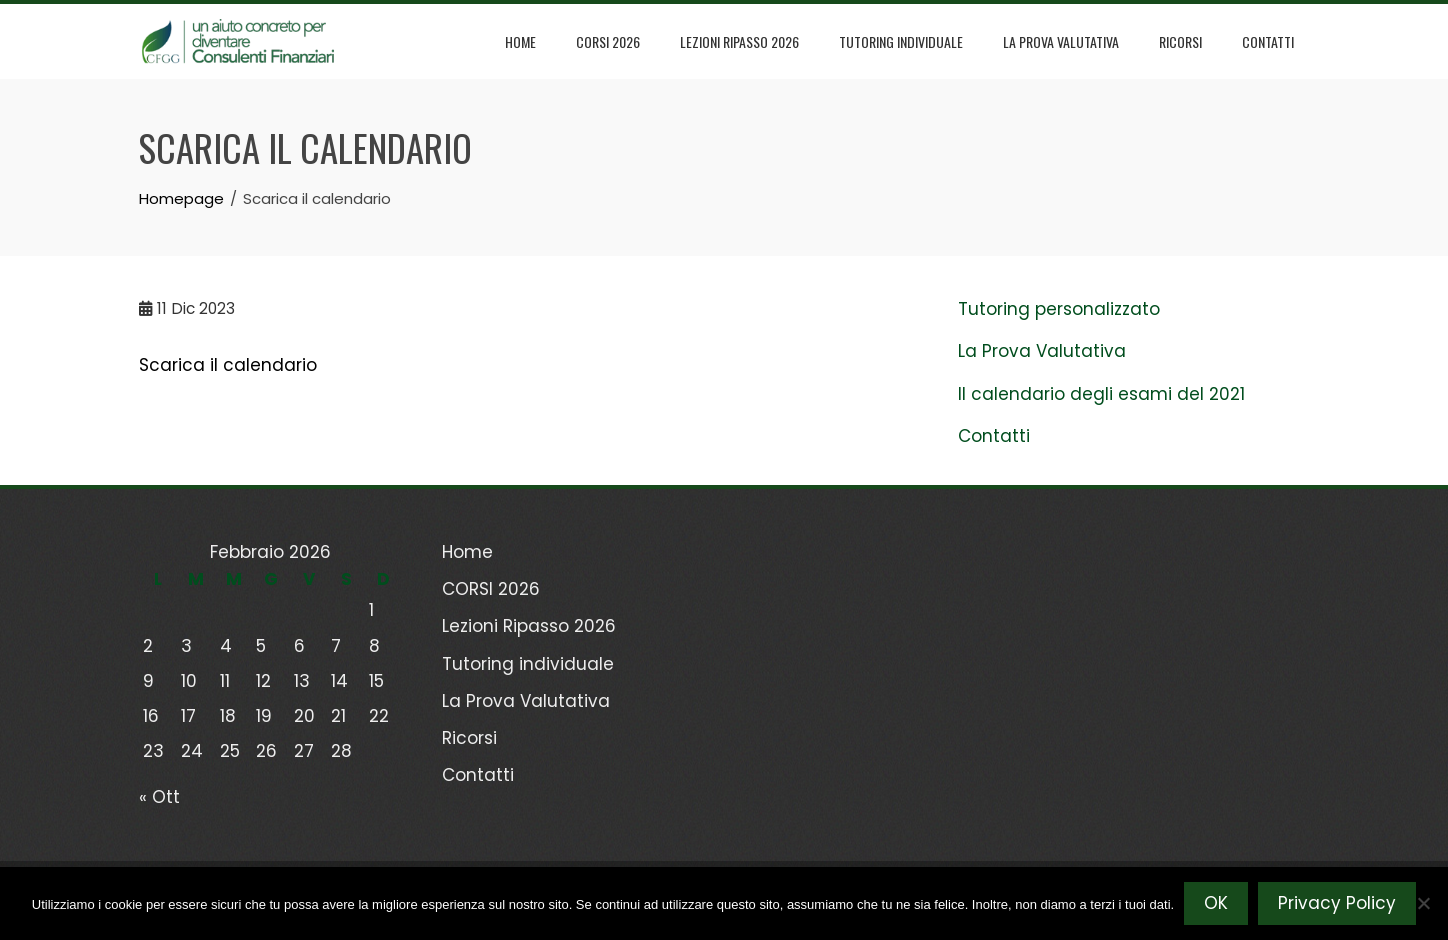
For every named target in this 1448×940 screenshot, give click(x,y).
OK (1216, 903)
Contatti (1268, 41)
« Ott (159, 797)
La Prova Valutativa (1061, 41)
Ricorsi (1180, 41)
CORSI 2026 (608, 41)
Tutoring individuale (901, 41)
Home (520, 41)
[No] (1423, 903)
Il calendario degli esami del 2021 (1101, 394)
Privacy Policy (1337, 903)
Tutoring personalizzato (1059, 309)
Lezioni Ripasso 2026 (739, 41)
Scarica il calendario (228, 365)
